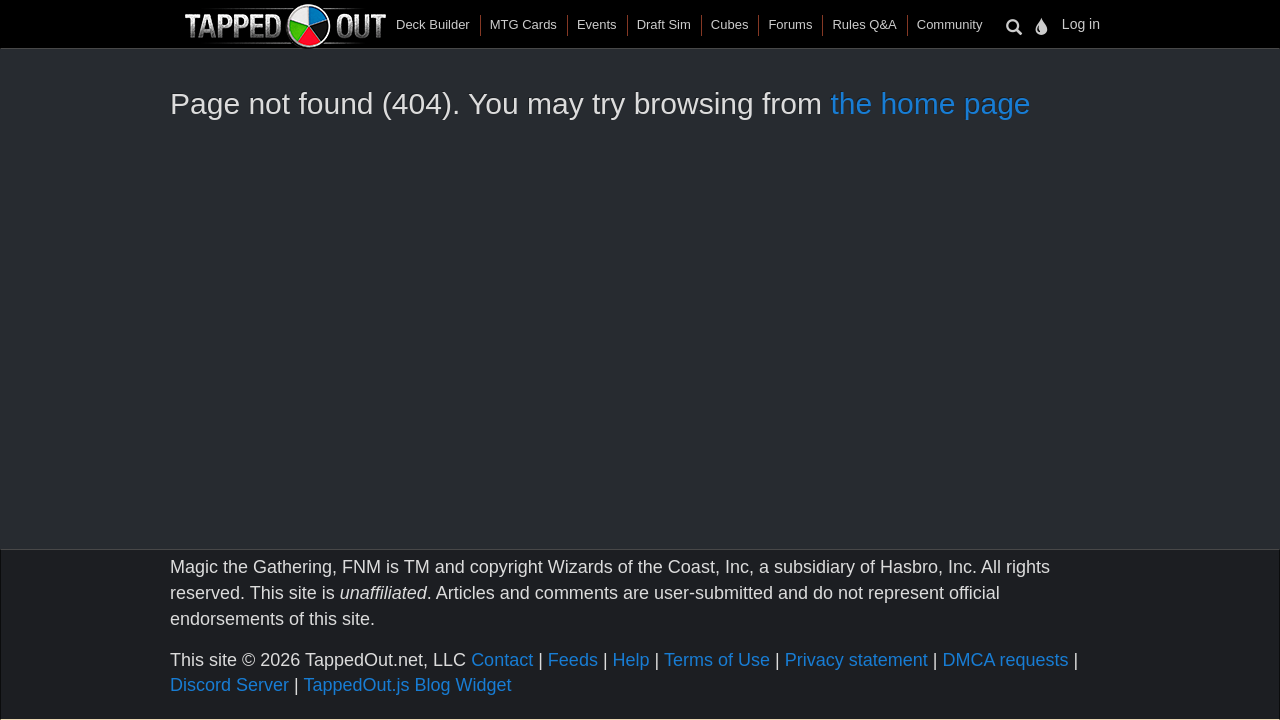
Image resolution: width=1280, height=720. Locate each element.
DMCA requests (1005, 660)
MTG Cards (523, 24)
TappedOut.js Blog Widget (407, 685)
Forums (790, 24)
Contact (502, 660)
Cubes (730, 24)
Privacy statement (856, 660)
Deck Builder (433, 24)
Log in (1081, 24)
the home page (930, 103)
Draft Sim (664, 24)
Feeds (573, 660)
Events (597, 24)
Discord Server (229, 685)
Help (631, 660)
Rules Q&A (864, 24)
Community (950, 24)
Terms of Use (717, 660)
